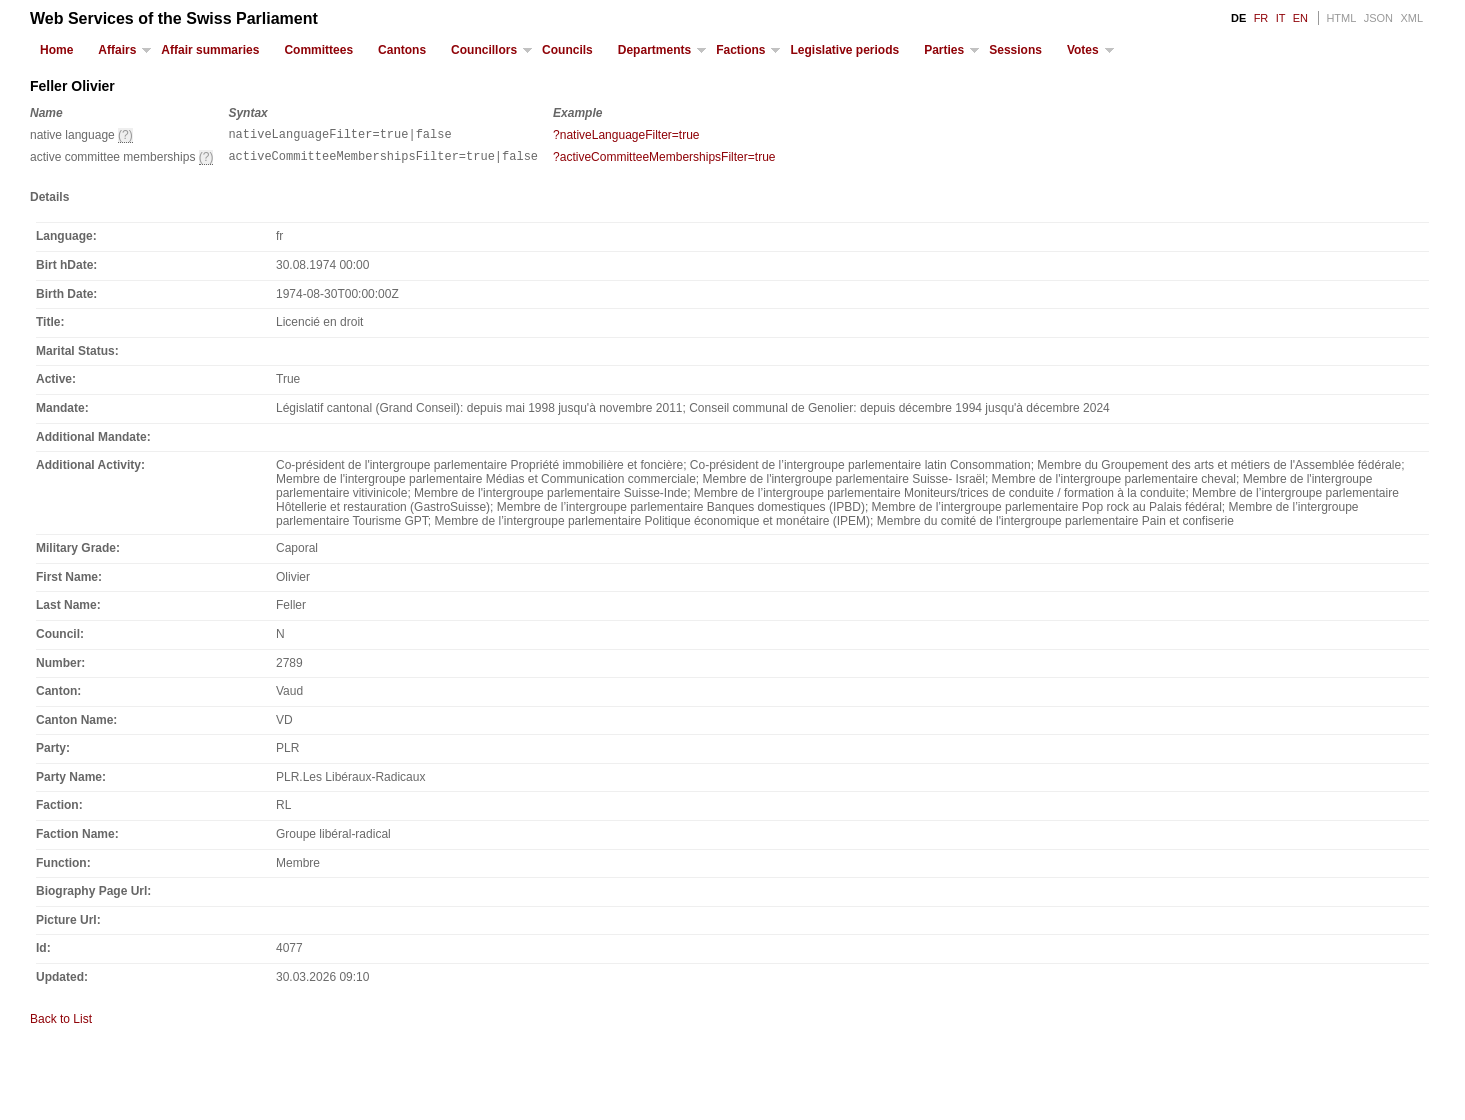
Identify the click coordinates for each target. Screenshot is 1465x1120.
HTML (1341, 18)
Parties (944, 50)
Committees (318, 50)
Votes (1083, 50)
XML (1411, 18)
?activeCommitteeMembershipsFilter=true (664, 160)
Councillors (484, 50)
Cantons (402, 50)
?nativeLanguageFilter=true (626, 135)
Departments (654, 50)
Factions (740, 50)
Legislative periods (844, 50)
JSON (1378, 18)
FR (1261, 18)
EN (1300, 18)
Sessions (1015, 50)
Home (56, 50)
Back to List (61, 1025)
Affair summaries (210, 50)
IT (1281, 18)
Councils (567, 50)
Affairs (117, 50)
